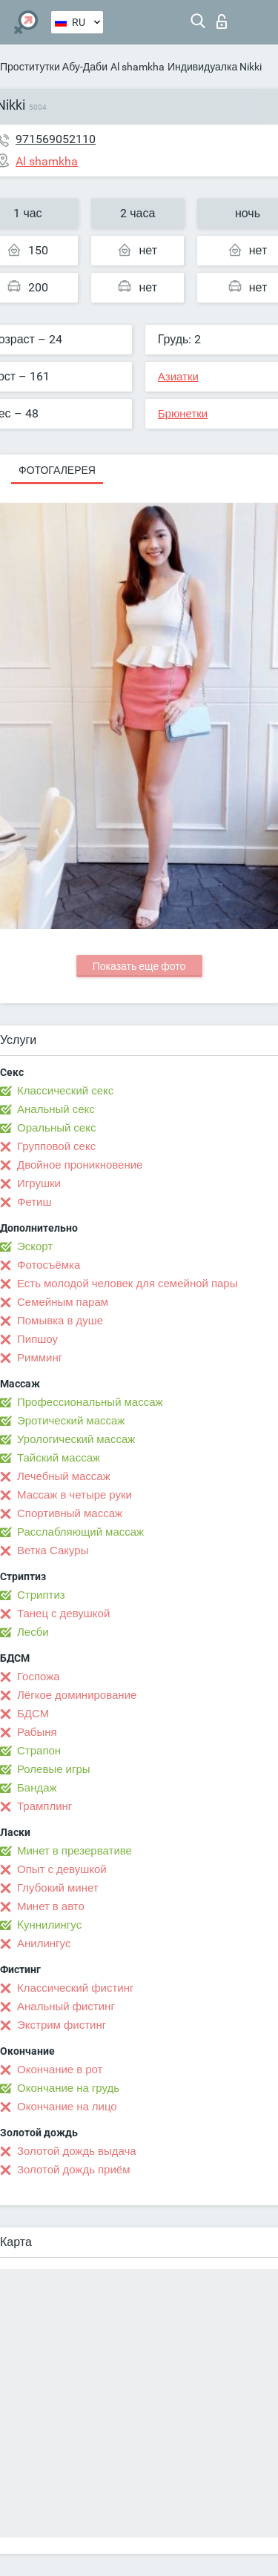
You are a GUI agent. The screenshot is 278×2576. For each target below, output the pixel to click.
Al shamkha (137, 67)
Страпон (39, 1750)
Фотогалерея (57, 470)
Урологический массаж (76, 1439)
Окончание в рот (59, 2069)
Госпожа (38, 1676)
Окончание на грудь (68, 2088)
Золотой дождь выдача (76, 2151)
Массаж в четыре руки (74, 1495)
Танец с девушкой (63, 1613)
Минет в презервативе (74, 1850)
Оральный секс (56, 1128)
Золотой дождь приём (73, 2169)
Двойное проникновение (79, 1165)
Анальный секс (56, 1109)
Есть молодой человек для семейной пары (127, 1283)
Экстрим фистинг (61, 2025)
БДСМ (33, 1713)
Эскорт (35, 1246)
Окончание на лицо (67, 2106)
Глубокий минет (58, 1888)
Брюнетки (183, 413)
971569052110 (56, 139)
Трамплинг (44, 1806)
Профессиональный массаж (90, 1402)
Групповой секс (56, 1146)
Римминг (39, 1357)
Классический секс (65, 1090)
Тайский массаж (58, 1457)
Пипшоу (37, 1339)
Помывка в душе (60, 1320)
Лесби (33, 1632)
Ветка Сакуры (52, 1550)
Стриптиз (41, 1595)
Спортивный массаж (69, 1513)
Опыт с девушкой (62, 1869)
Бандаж (37, 1787)
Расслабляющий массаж (80, 1532)
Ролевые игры (53, 1769)
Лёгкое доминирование (76, 1695)
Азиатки (178, 376)
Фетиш (34, 1202)
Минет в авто (51, 1906)
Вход (221, 21)
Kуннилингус (49, 1925)
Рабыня (37, 1732)
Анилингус (43, 1943)
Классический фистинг (75, 1988)
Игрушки (39, 1183)
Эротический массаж (71, 1420)
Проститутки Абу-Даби (53, 67)
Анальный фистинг (66, 2006)
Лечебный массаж (63, 1476)
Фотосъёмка (48, 1265)
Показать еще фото (139, 966)
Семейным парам (62, 1302)
